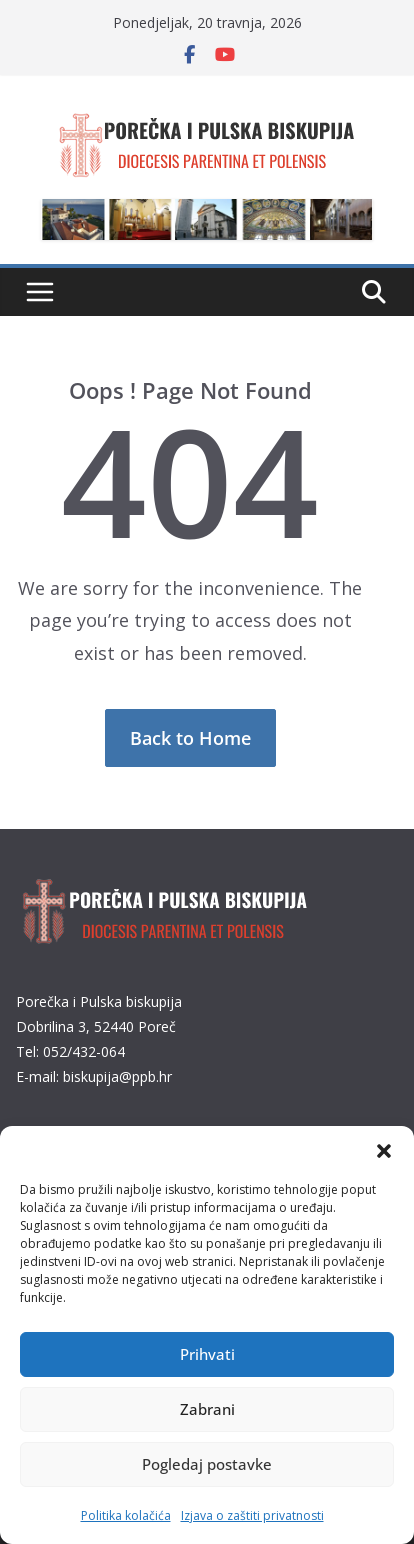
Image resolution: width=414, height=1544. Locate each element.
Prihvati (207, 1354)
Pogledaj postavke (207, 1464)
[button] (384, 1151)
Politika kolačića (126, 1515)
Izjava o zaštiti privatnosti (252, 1515)
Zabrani (207, 1409)
